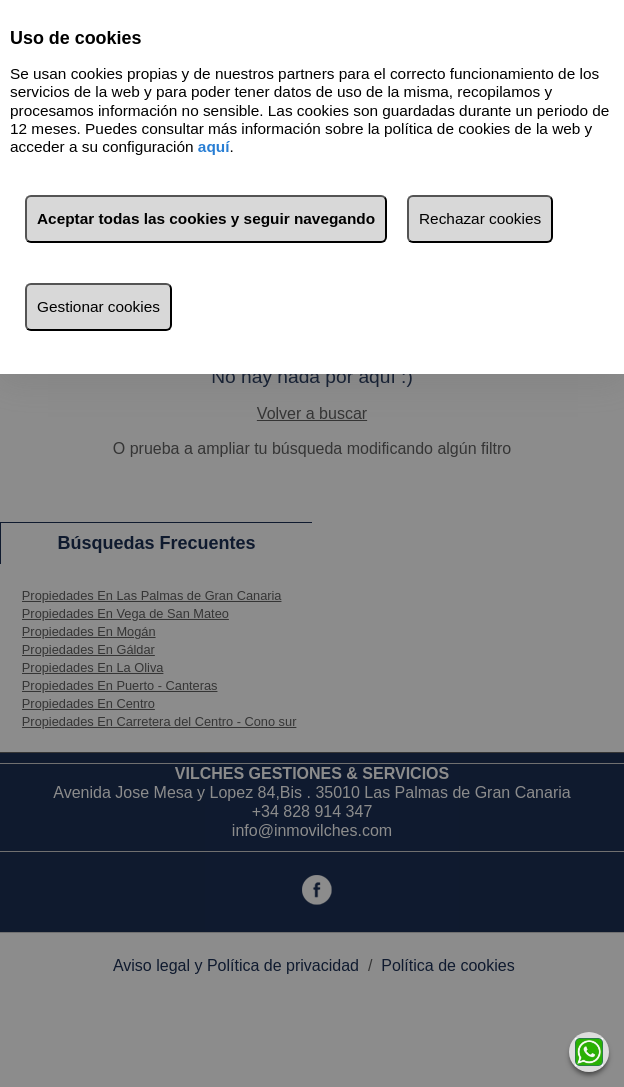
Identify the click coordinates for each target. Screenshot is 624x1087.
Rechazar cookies (480, 218)
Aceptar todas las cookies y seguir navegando (206, 218)
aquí (214, 146)
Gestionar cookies (98, 306)
